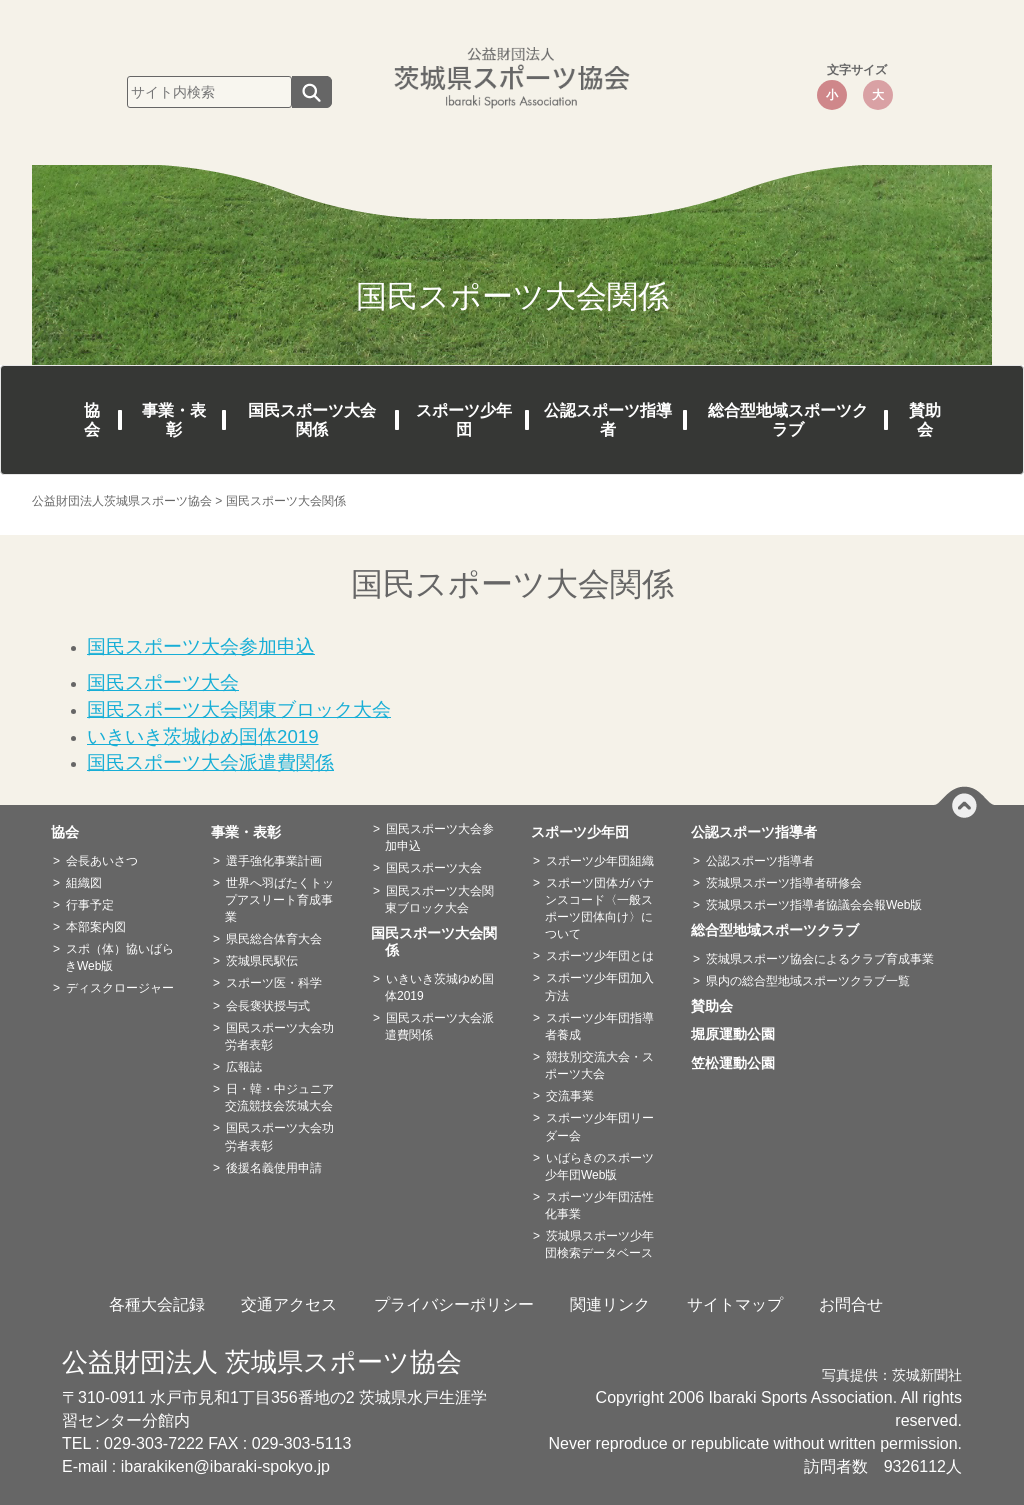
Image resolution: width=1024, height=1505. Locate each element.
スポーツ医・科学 (274, 983)
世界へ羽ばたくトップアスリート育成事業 (279, 900)
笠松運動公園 (740, 1063)
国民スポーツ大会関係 (312, 420)
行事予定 (90, 905)
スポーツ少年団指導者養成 (599, 1026)
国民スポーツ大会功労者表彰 (279, 1036)
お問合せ (851, 1304)
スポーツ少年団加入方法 (599, 986)
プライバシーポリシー (454, 1304)
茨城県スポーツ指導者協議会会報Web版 (814, 905)
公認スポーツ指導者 (608, 420)
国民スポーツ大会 (434, 868)
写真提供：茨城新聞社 (892, 1375)
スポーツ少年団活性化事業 (599, 1205)
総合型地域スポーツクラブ (788, 420)
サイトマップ (735, 1304)
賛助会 (925, 420)
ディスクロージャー (120, 988)
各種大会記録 (157, 1304)
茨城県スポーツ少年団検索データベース (599, 1244)
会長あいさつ (102, 861)
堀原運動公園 (740, 1034)
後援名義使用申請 (274, 1168)
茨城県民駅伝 (262, 961)
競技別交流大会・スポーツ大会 (599, 1065)
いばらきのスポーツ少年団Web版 (599, 1166)
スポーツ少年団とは (600, 956)
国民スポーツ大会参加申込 (439, 837)
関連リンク (610, 1304)
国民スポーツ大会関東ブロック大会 (439, 899)
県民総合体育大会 (274, 939)
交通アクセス (289, 1304)
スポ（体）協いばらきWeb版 (119, 957)
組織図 (84, 883)
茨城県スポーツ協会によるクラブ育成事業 (820, 959)
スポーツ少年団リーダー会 (599, 1126)
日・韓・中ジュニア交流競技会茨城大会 (279, 1097)
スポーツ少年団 (464, 420)
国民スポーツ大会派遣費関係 (439, 1026)
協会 (92, 420)
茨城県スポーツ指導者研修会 (784, 883)
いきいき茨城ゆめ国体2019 (439, 987)
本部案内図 (96, 927)
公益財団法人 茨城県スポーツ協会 (262, 1362)
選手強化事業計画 (274, 861)
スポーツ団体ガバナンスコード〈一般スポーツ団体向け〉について (599, 908)
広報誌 (244, 1067)
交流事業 (570, 1096)
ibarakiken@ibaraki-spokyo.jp (225, 1466)
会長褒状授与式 (268, 1006)
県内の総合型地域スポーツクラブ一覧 (808, 981)
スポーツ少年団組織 (600, 861)
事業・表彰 (174, 420)
